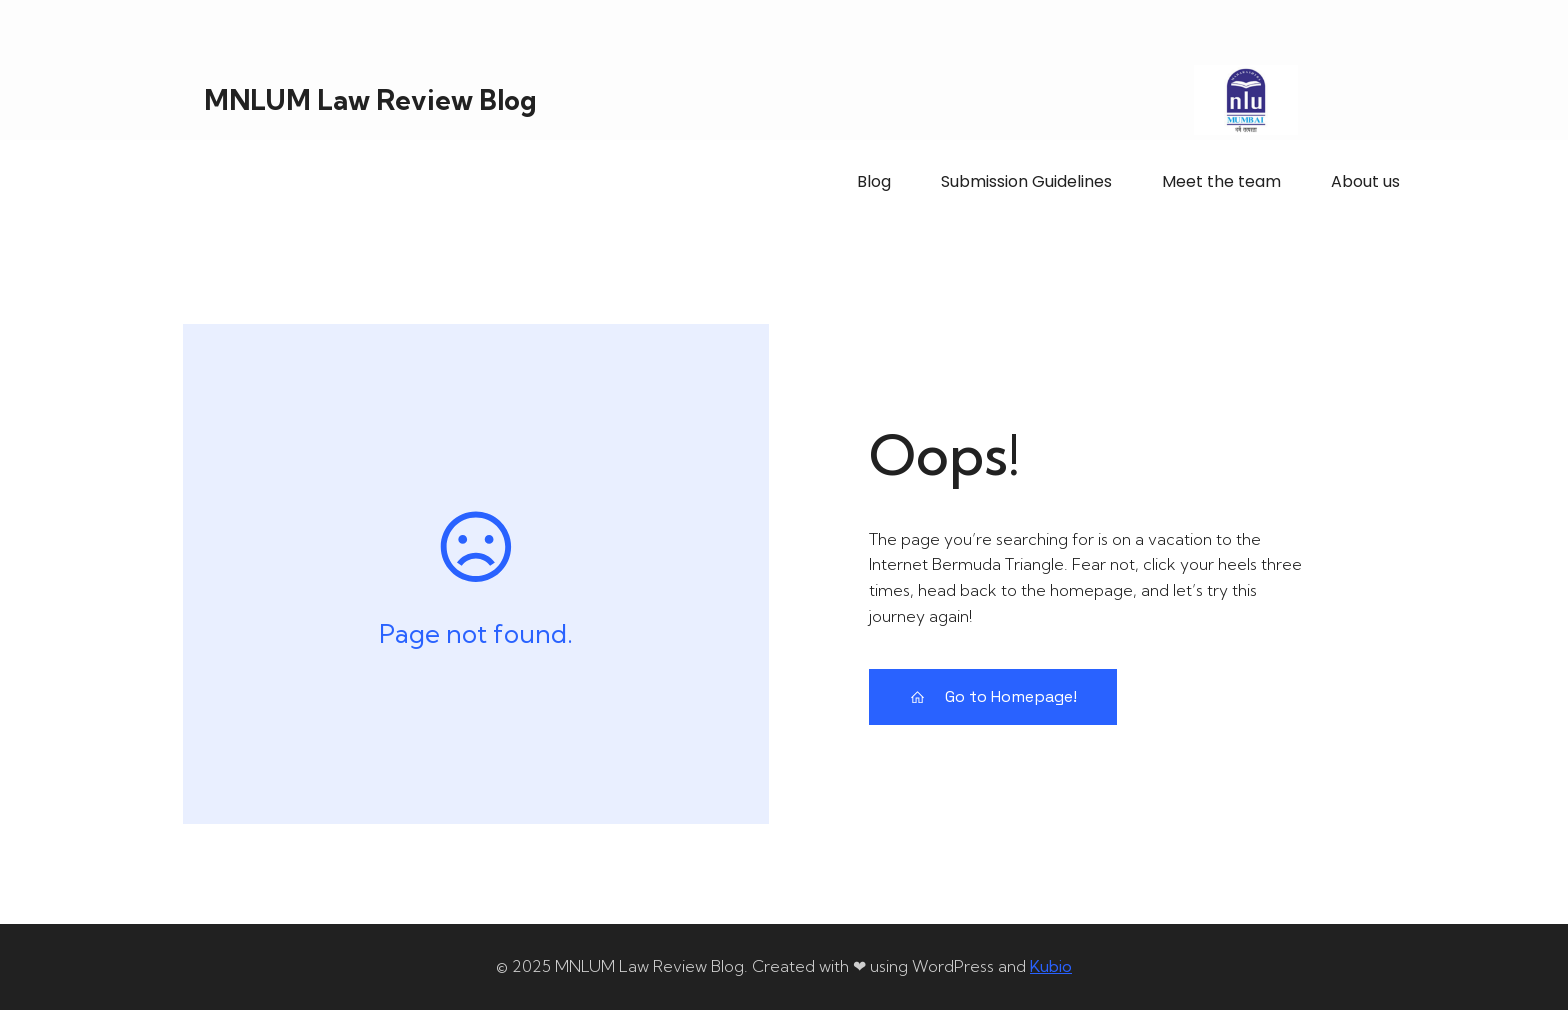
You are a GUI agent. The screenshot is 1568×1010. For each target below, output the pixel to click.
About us (1365, 181)
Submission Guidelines (1026, 181)
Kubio (1051, 966)
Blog (874, 181)
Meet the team (1221, 181)
